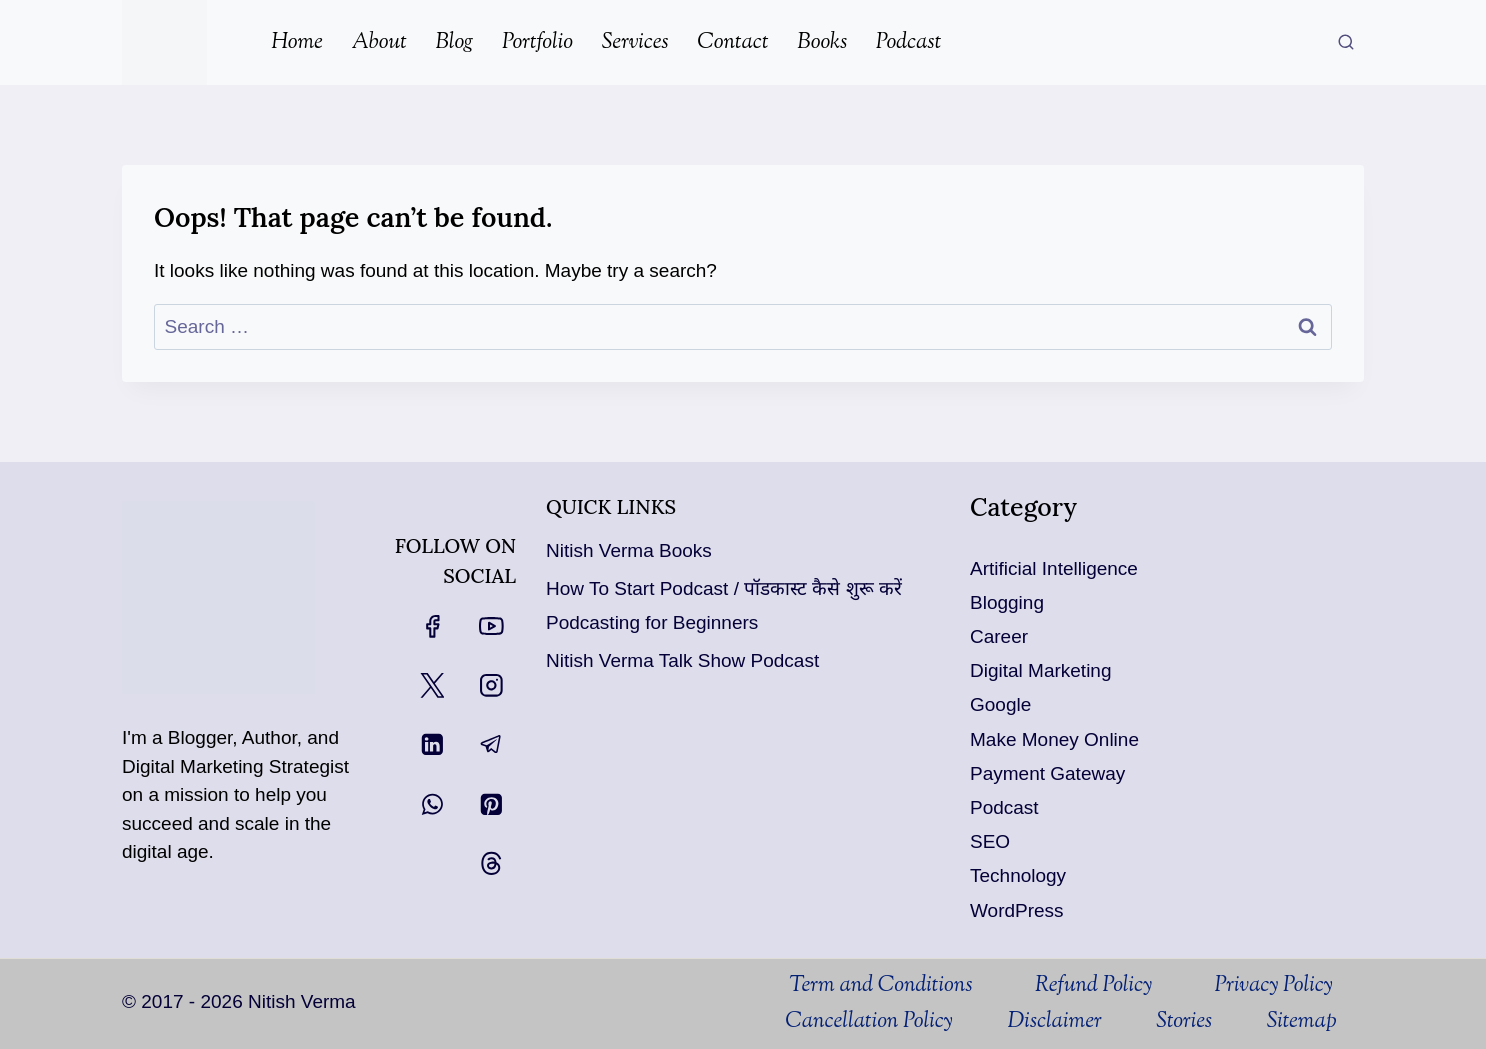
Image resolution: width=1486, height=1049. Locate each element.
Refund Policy (1093, 986)
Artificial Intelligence (1054, 568)
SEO (990, 841)
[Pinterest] (491, 803)
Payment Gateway (1047, 773)
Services (635, 43)
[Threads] (491, 863)
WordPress (1017, 910)
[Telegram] (491, 744)
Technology (1018, 875)
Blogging (1007, 602)
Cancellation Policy (869, 1022)
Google (1000, 704)
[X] (431, 685)
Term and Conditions (880, 986)
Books (822, 43)
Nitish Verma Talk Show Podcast (682, 660)
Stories (1184, 1022)
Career (999, 636)
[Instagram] (491, 685)
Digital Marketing (1041, 670)
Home (297, 43)
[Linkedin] (431, 744)
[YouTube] (491, 625)
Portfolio (537, 43)
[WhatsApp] (431, 803)
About (379, 43)
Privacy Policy (1274, 986)
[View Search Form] (1346, 43)
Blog (454, 43)
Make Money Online (1054, 739)
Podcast (908, 43)
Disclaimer (1054, 1022)
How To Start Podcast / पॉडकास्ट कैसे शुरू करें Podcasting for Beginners (724, 605)
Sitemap (1302, 1022)
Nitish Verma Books (629, 550)
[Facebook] (431, 625)
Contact (732, 43)
